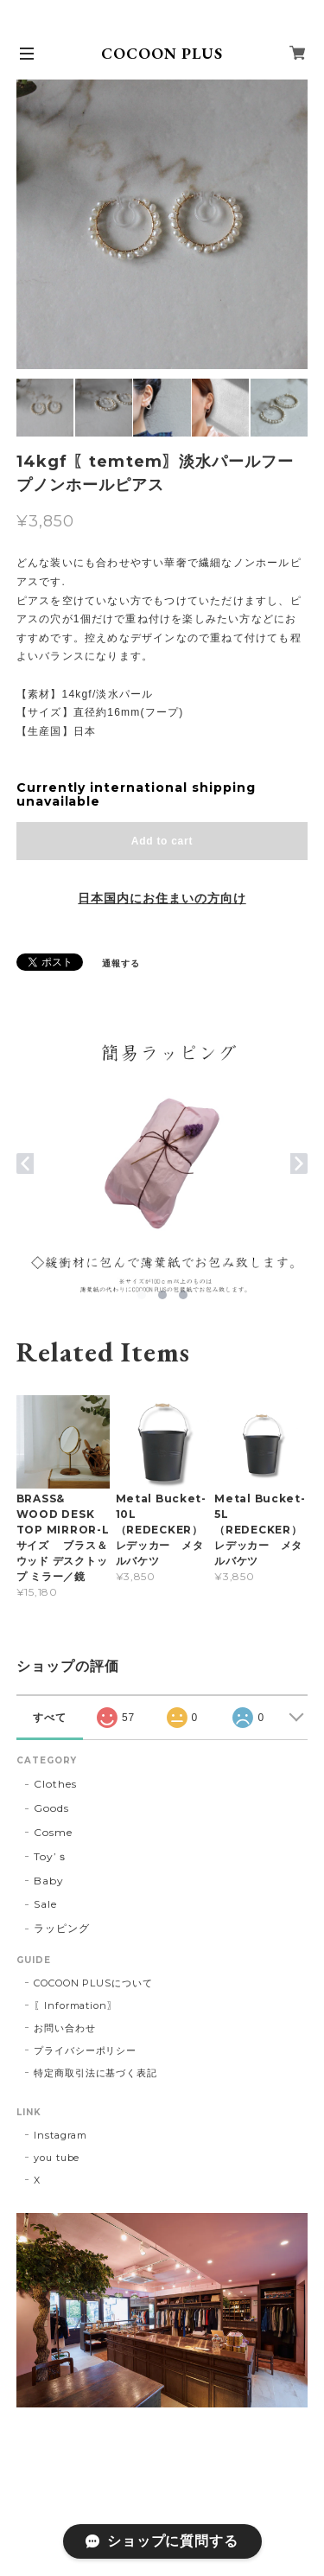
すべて (50, 1718)
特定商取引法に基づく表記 (96, 2073)
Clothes (55, 1783)
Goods (51, 1807)
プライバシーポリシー (85, 2050)
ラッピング (62, 1928)
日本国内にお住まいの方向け (161, 898)
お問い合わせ (65, 2028)
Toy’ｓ (51, 1856)
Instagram (61, 2135)
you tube (57, 2158)
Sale (45, 1903)
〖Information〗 (76, 2005)
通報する (121, 963)
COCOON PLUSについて (93, 1983)
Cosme (53, 1832)
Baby (49, 1880)
